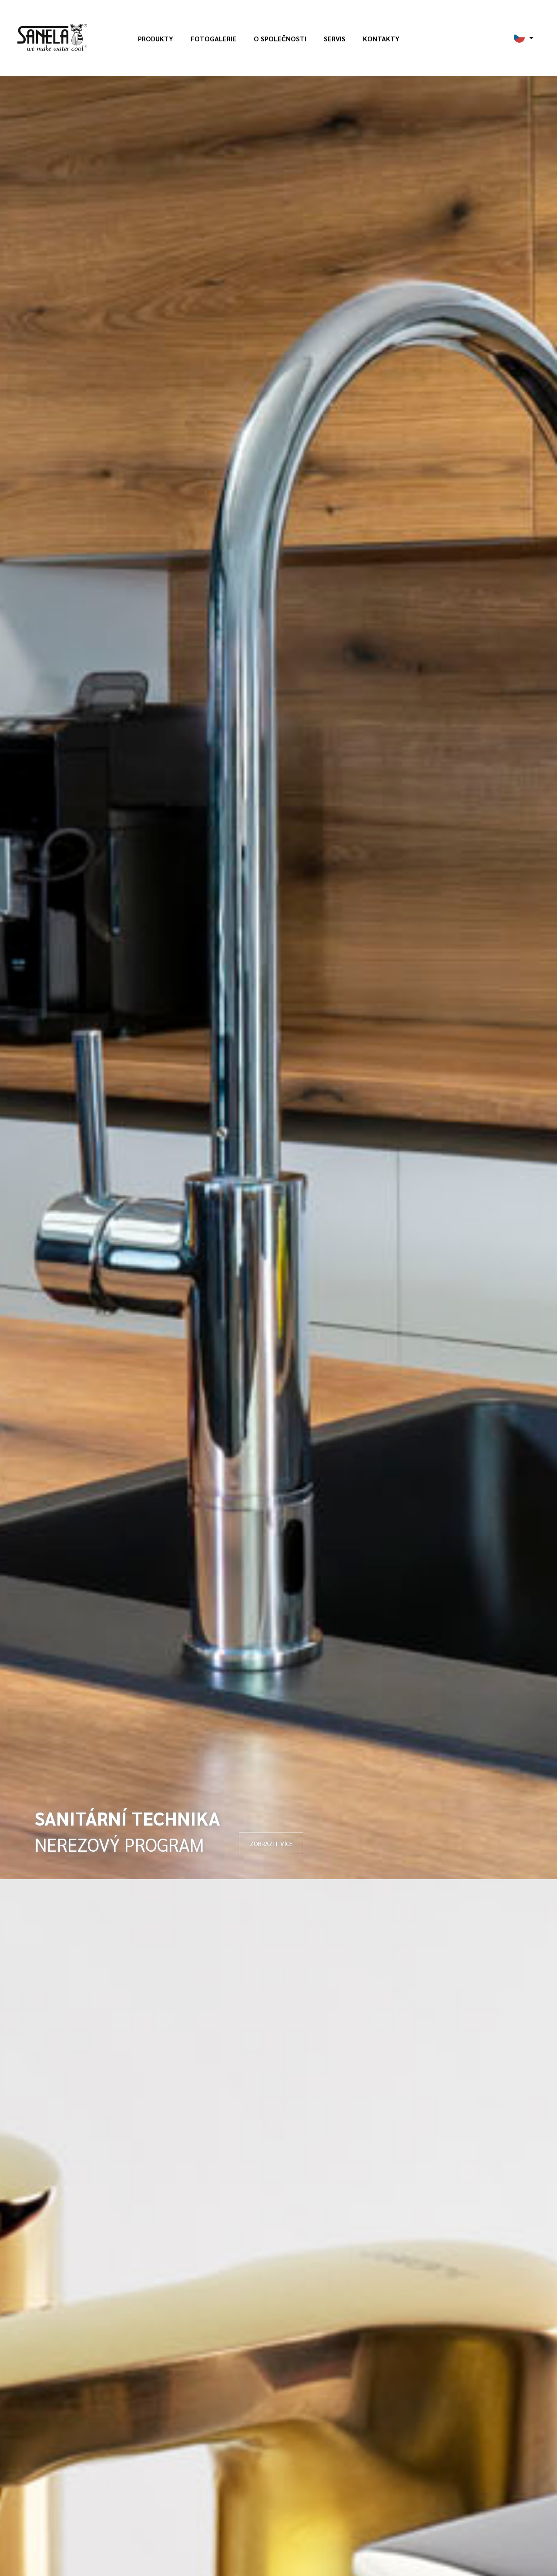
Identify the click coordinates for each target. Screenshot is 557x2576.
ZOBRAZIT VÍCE (271, 1843)
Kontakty (381, 38)
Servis (335, 38)
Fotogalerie (213, 38)
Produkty (155, 38)
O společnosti (280, 38)
